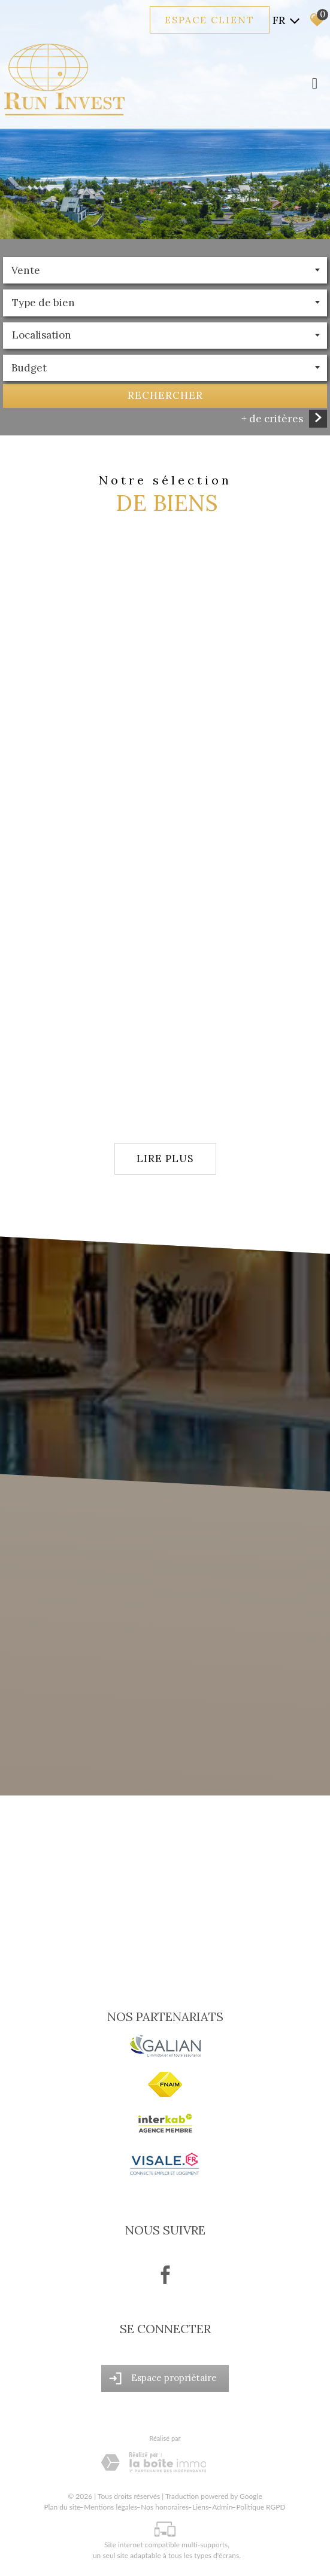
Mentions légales (110, 2506)
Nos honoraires (165, 2506)
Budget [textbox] (29, 369)
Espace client (210, 20)
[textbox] (165, 303)
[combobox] (165, 271)
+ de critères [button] (272, 419)
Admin (222, 2506)
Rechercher (165, 396)
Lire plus (165, 1158)
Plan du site (62, 2506)
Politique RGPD (260, 2506)
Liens (200, 2506)
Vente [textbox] (25, 271)
